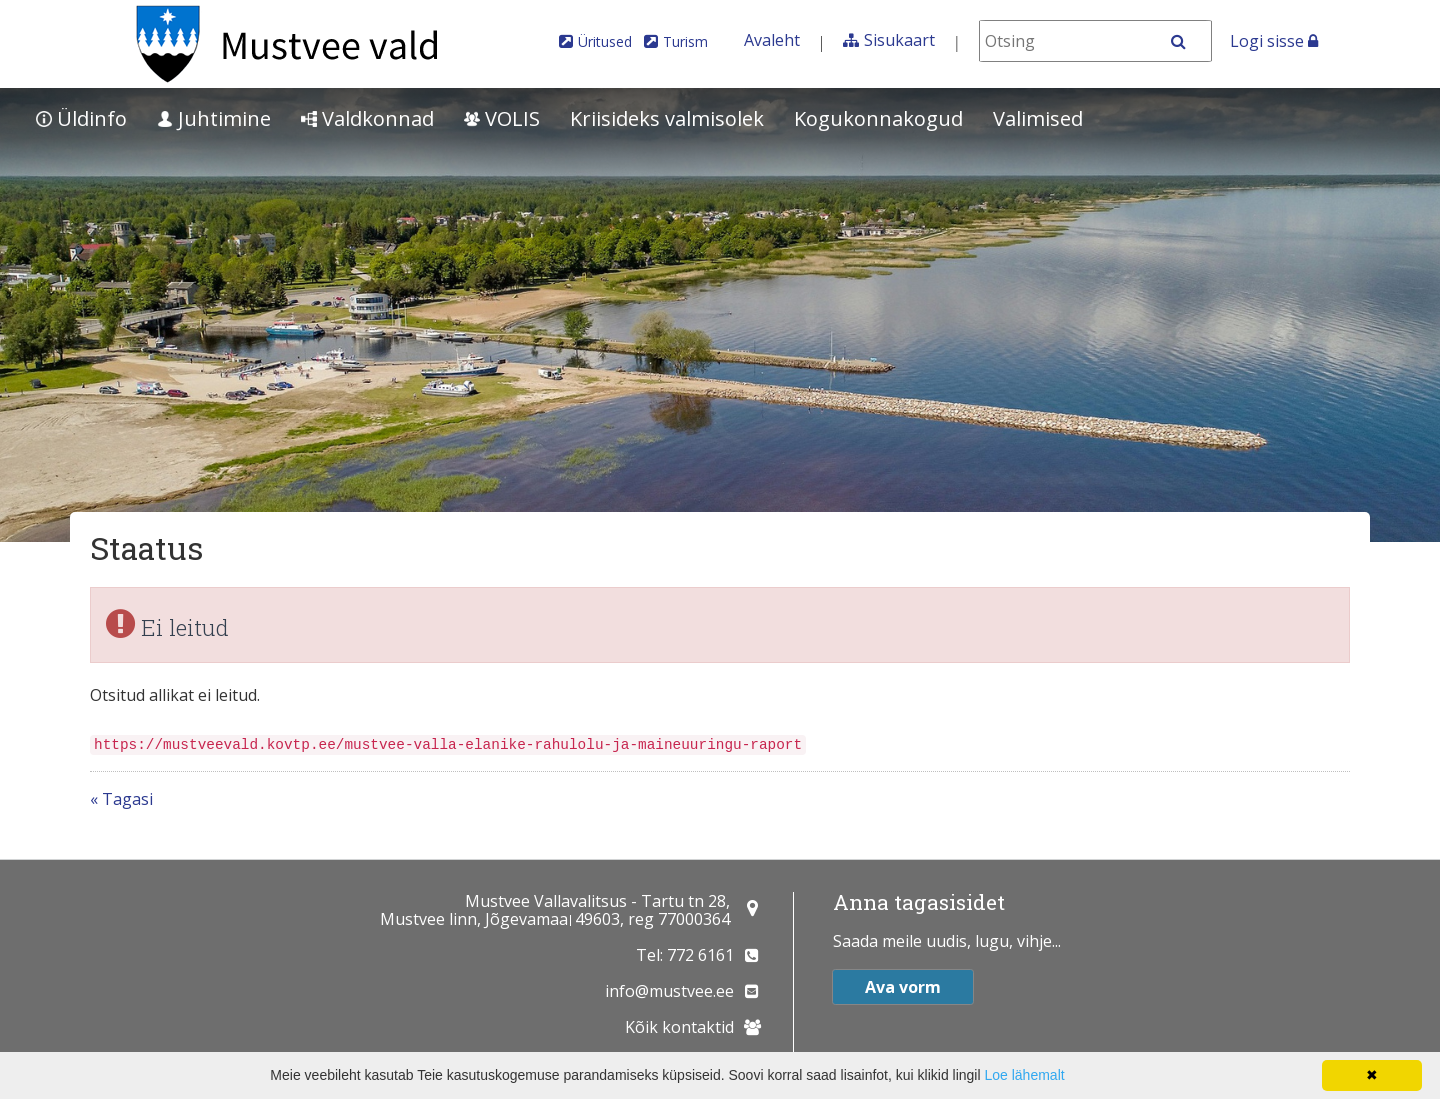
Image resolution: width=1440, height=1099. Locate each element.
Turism (685, 41)
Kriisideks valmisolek (667, 118)
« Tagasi (121, 799)
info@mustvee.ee (669, 991)
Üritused (605, 41)
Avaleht (772, 40)
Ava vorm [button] (903, 987)
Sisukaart (899, 40)
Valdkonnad (367, 118)
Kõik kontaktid (679, 1027)
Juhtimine (214, 118)
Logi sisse (1274, 41)
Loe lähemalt (1024, 1075)
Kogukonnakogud (878, 118)
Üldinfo (81, 118)
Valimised (1038, 118)
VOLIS (502, 118)
